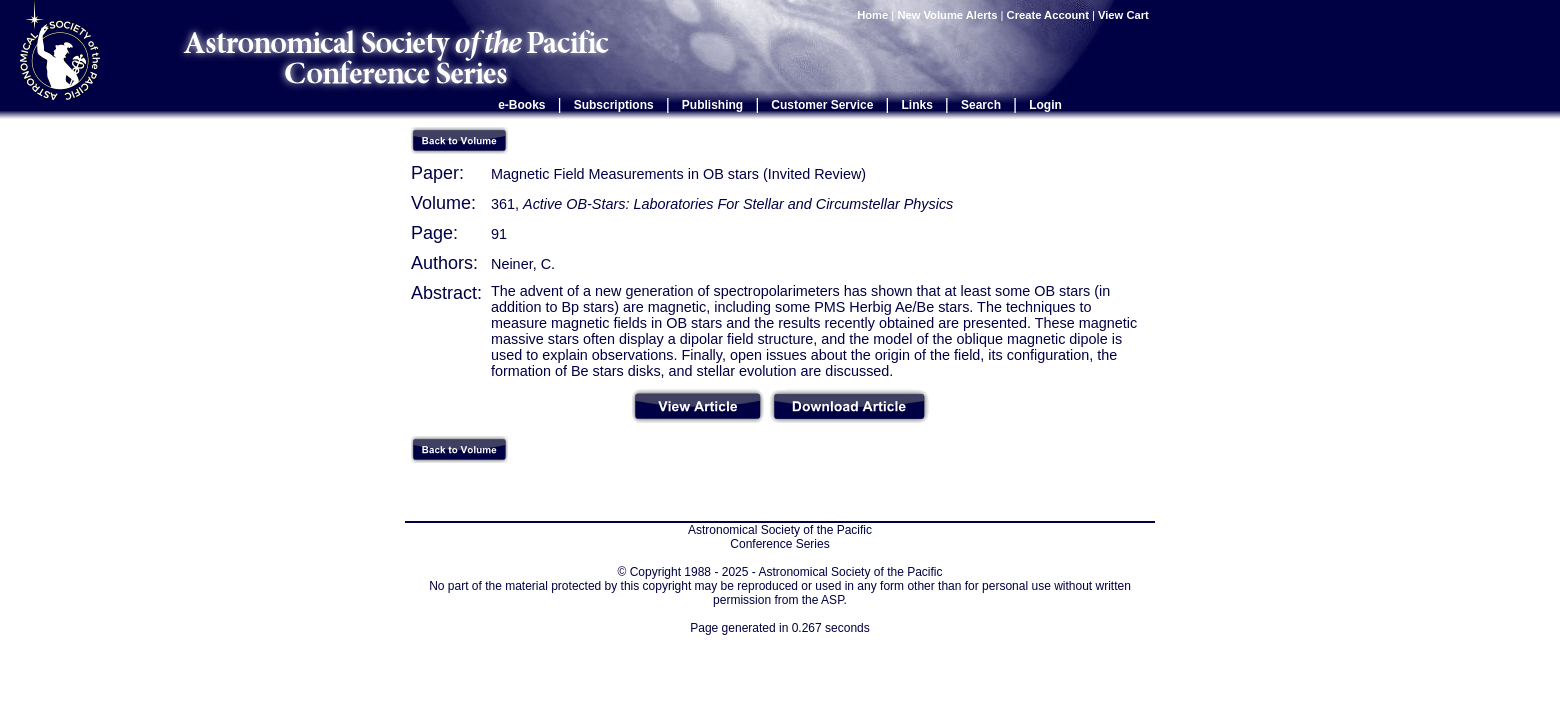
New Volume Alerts (947, 15)
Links (917, 105)
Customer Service (822, 105)
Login (1045, 105)
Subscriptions (614, 105)
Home (872, 15)
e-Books (521, 105)
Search (981, 105)
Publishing (712, 105)
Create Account (1048, 15)
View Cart (1125, 15)
